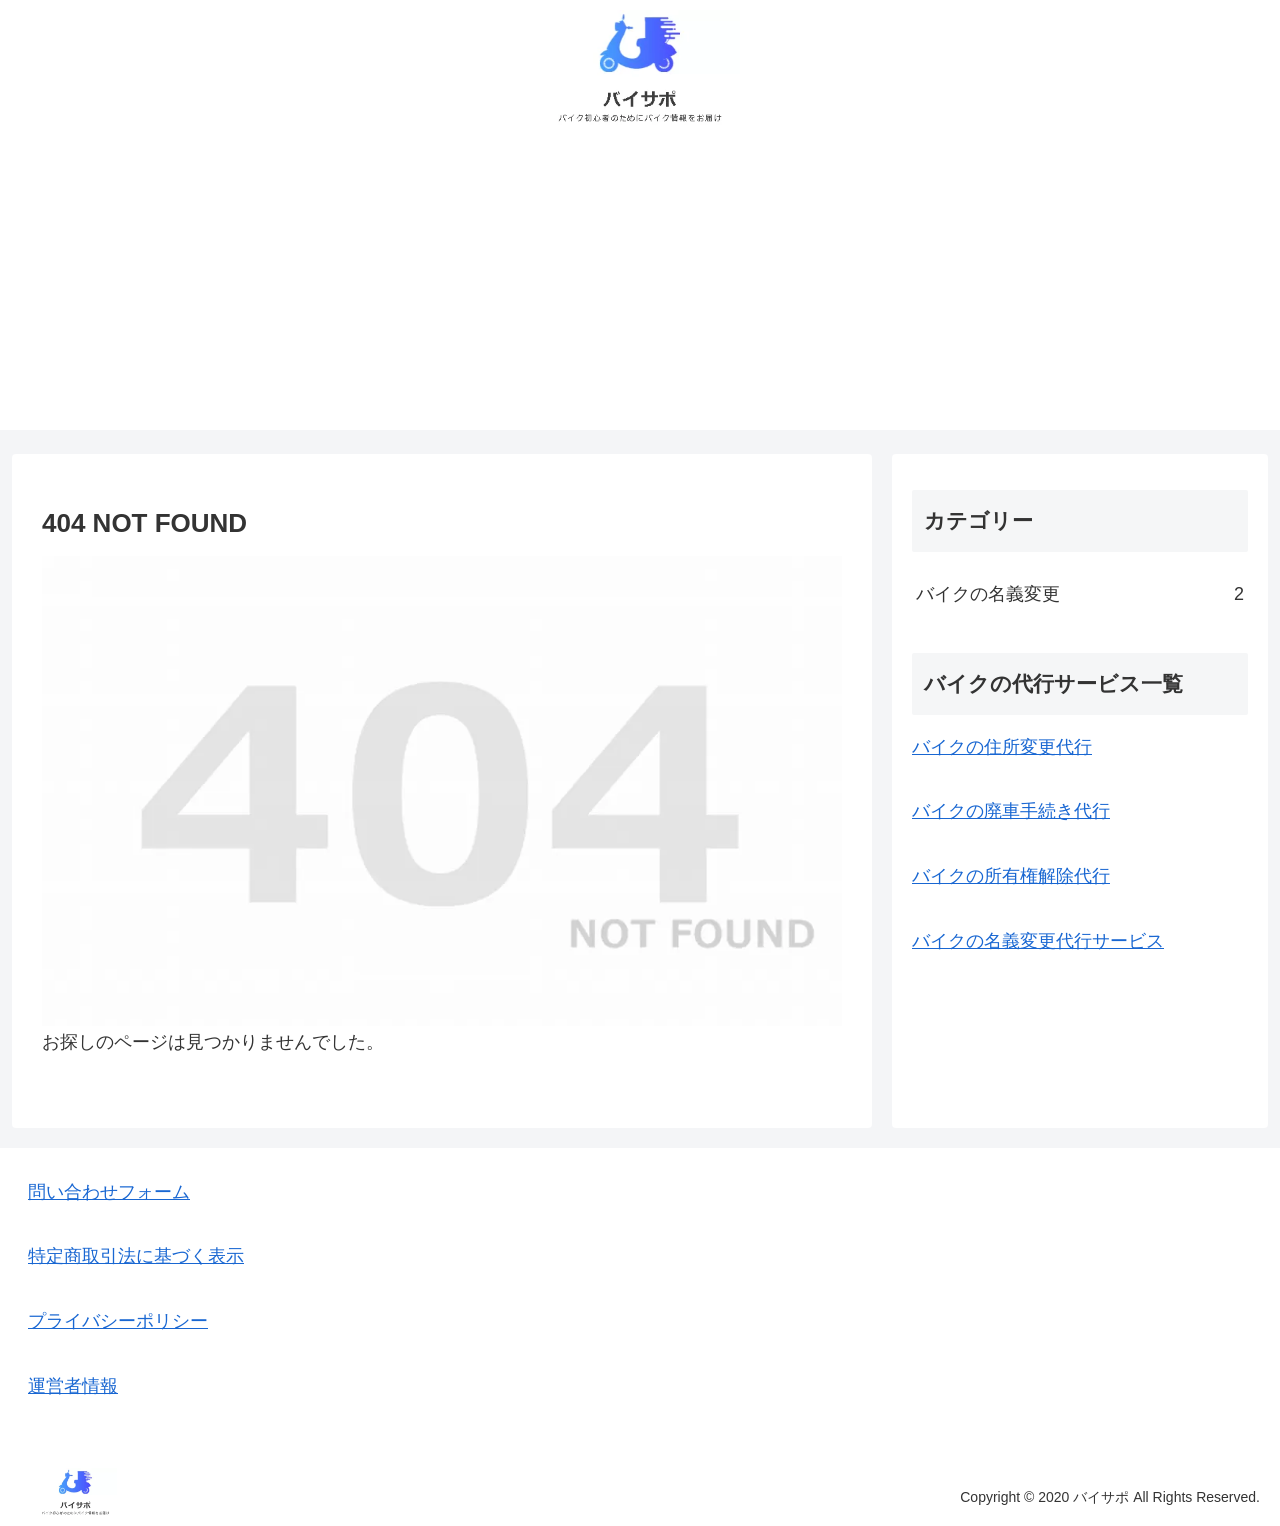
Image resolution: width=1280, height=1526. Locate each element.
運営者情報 (73, 1386)
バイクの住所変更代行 (1002, 747)
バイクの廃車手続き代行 (1011, 811)
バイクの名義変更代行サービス (1038, 941)
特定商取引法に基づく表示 (136, 1256)
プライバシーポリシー (118, 1321)
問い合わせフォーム (109, 1192)
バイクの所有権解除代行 (1011, 876)
